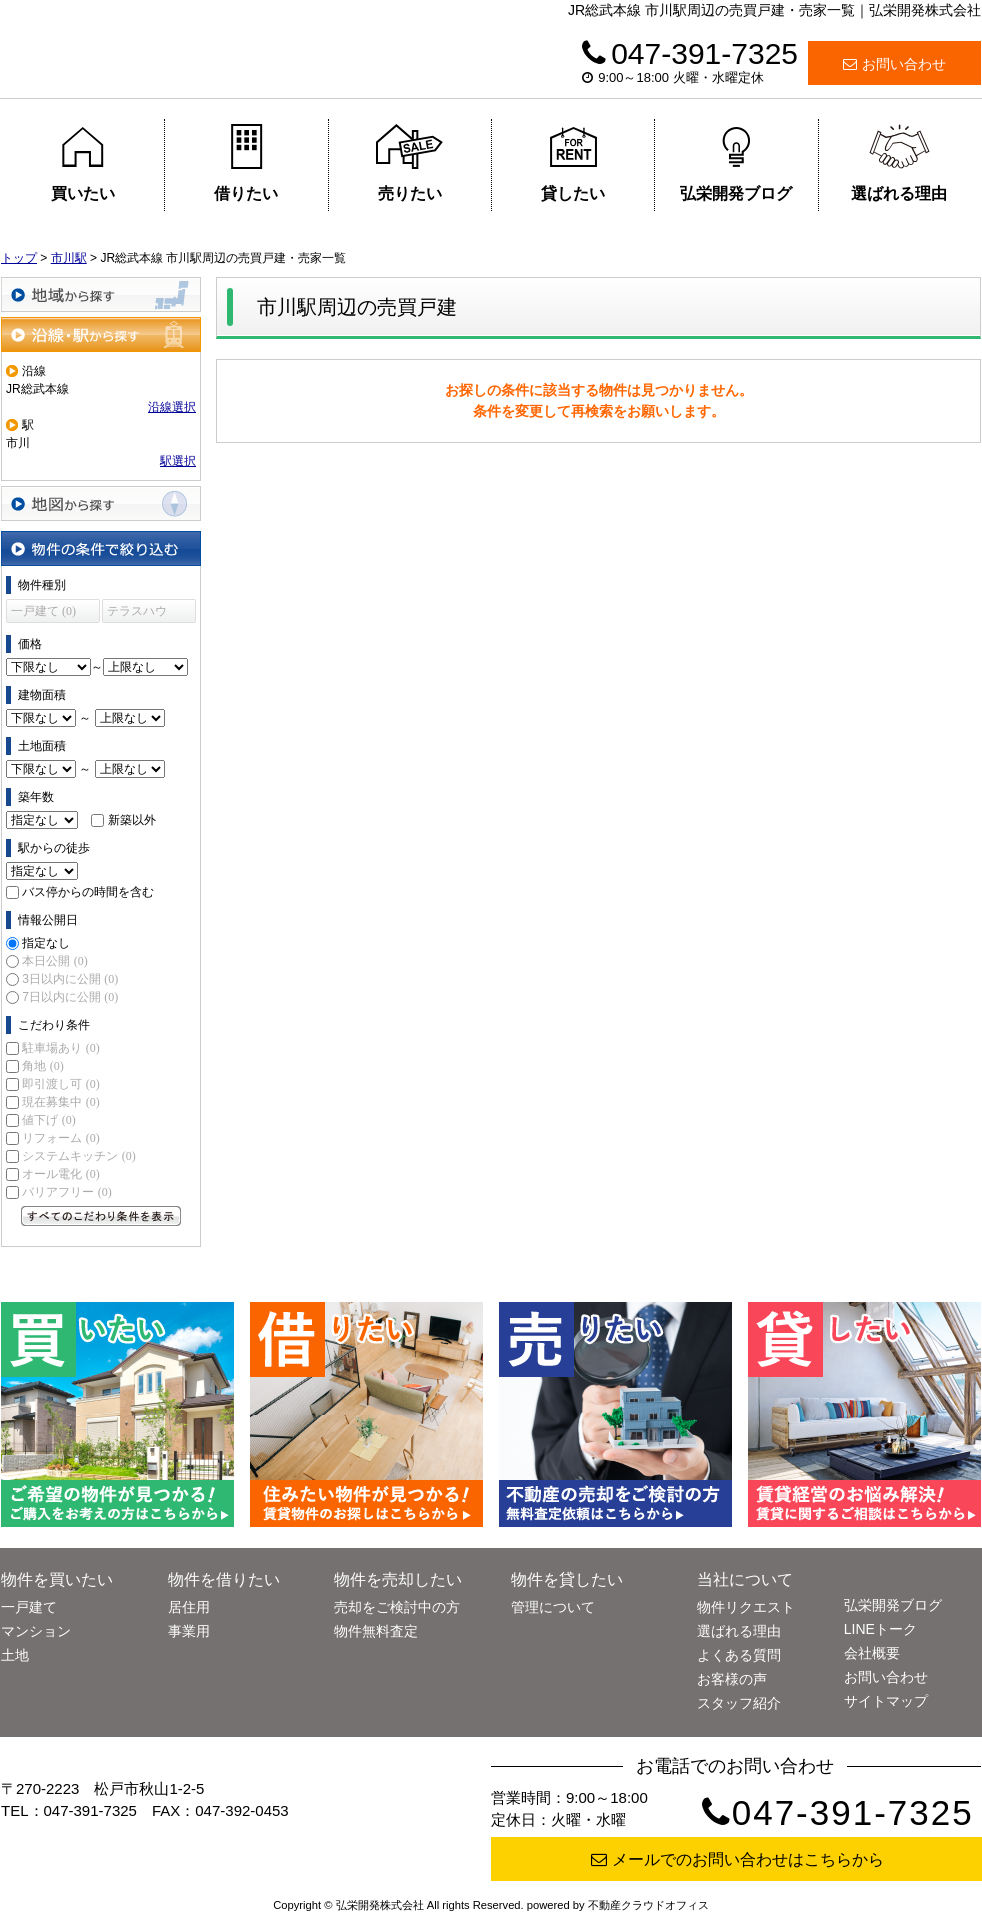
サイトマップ (886, 1701)
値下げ (48, 1120)
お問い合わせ (894, 64)
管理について (553, 1607)
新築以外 (132, 820)
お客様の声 (732, 1679)
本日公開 (54, 961)
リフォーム (60, 1138)
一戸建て (29, 1607)
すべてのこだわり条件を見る (101, 1216)
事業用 (189, 1631)
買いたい (82, 163)
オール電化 (60, 1174)
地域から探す (101, 294)
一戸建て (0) (43, 611)
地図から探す (101, 503)
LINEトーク (880, 1629)
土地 (15, 1655)
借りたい (246, 163)
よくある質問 (739, 1655)
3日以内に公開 (70, 979)
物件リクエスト (746, 1607)
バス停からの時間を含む (88, 892)
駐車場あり (60, 1048)
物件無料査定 (376, 1631)
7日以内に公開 (70, 997)
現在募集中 (60, 1102)
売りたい (409, 163)
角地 (42, 1066)
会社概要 (872, 1653)
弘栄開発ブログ (736, 163)
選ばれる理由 (899, 163)
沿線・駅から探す (101, 334)
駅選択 (178, 461)
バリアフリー (66, 1192)
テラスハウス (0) (137, 613)
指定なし (46, 943)
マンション (36, 1631)
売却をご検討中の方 (397, 1607)
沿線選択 (172, 407)
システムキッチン (78, 1156)
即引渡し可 (60, 1084)
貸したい (573, 163)
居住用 (189, 1607)
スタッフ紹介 (739, 1703)
